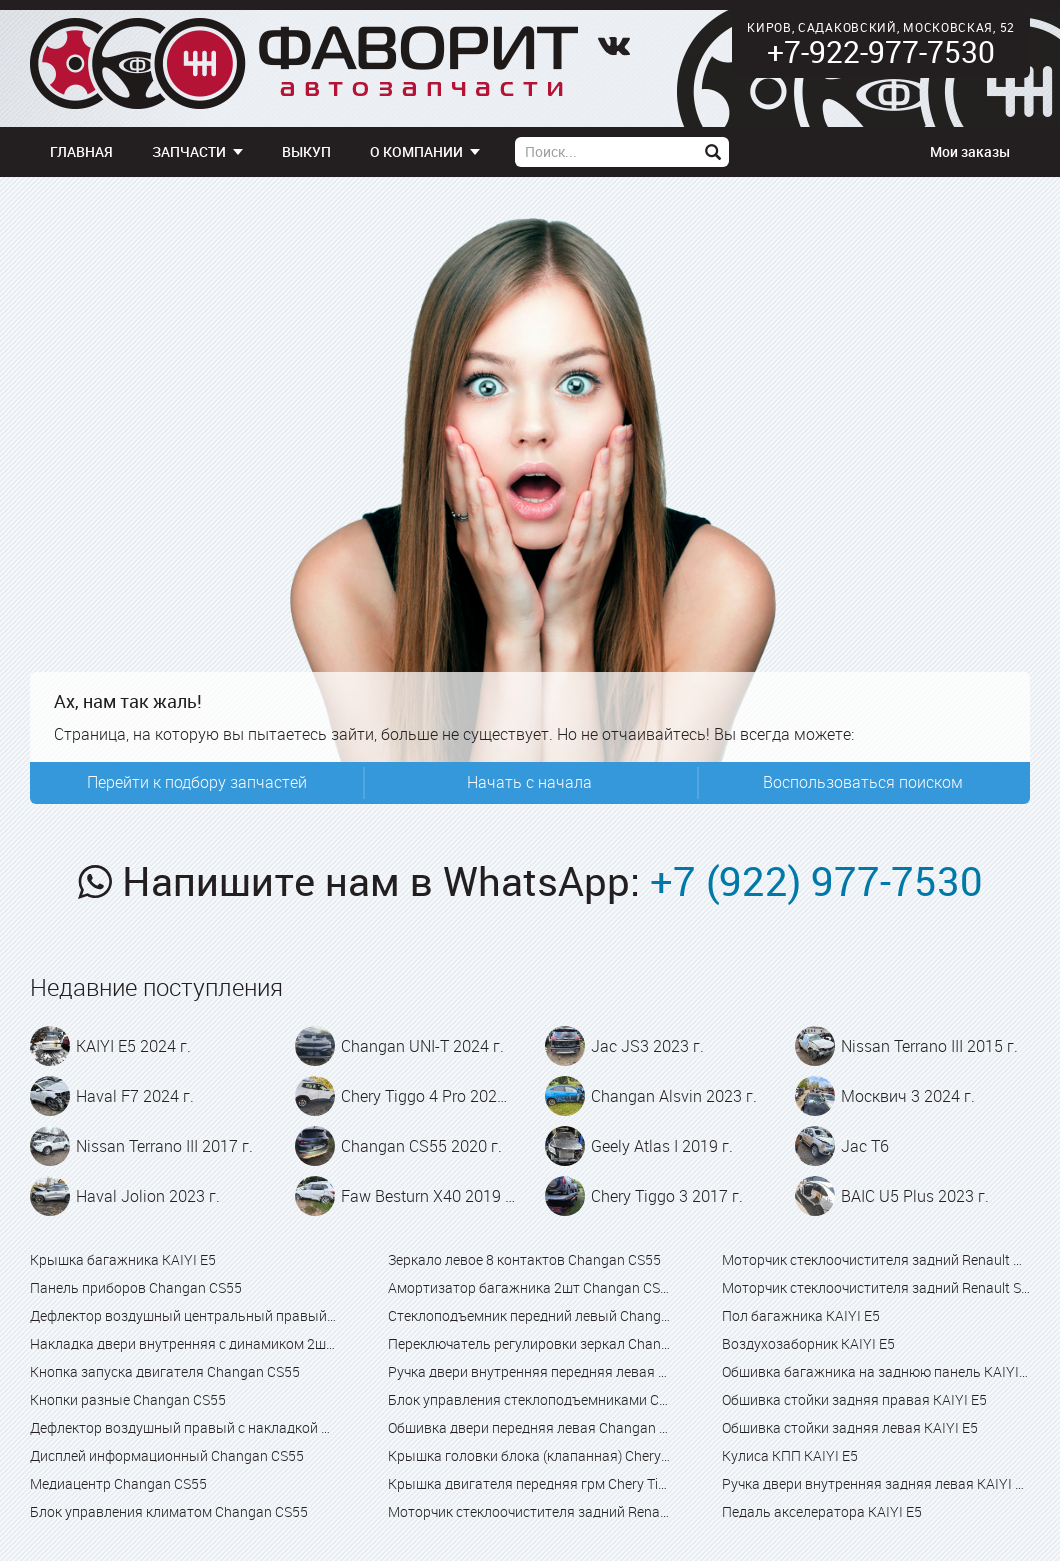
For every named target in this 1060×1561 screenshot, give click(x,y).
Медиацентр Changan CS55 (118, 1483)
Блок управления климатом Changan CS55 (169, 1511)
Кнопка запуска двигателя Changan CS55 (165, 1371)
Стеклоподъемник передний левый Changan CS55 (529, 1315)
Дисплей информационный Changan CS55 (167, 1455)
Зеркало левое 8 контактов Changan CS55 (524, 1259)
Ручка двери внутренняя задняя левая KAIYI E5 (876, 1483)
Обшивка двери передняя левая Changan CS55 (529, 1427)
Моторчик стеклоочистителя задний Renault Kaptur (876, 1259)
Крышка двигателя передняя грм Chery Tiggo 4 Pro (529, 1483)
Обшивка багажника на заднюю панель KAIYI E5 (876, 1371)
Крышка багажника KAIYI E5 (123, 1259)
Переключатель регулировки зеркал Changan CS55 (529, 1343)
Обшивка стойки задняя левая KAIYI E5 (850, 1427)
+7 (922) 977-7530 (816, 881)
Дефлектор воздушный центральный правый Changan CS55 (184, 1315)
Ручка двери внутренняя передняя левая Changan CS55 (529, 1371)
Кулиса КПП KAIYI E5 (790, 1455)
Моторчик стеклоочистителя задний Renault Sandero (876, 1287)
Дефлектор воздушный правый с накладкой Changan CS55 (184, 1427)
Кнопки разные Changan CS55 (128, 1399)
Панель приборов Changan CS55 (136, 1287)
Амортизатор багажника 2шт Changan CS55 (529, 1287)
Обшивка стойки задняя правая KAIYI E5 (854, 1399)
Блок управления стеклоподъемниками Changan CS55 (529, 1399)
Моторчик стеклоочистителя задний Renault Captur (529, 1511)
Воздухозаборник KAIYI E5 (808, 1343)
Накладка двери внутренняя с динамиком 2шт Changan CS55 (184, 1343)
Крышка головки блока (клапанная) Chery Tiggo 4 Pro (529, 1455)
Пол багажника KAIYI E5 (801, 1315)
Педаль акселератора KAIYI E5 (822, 1511)
